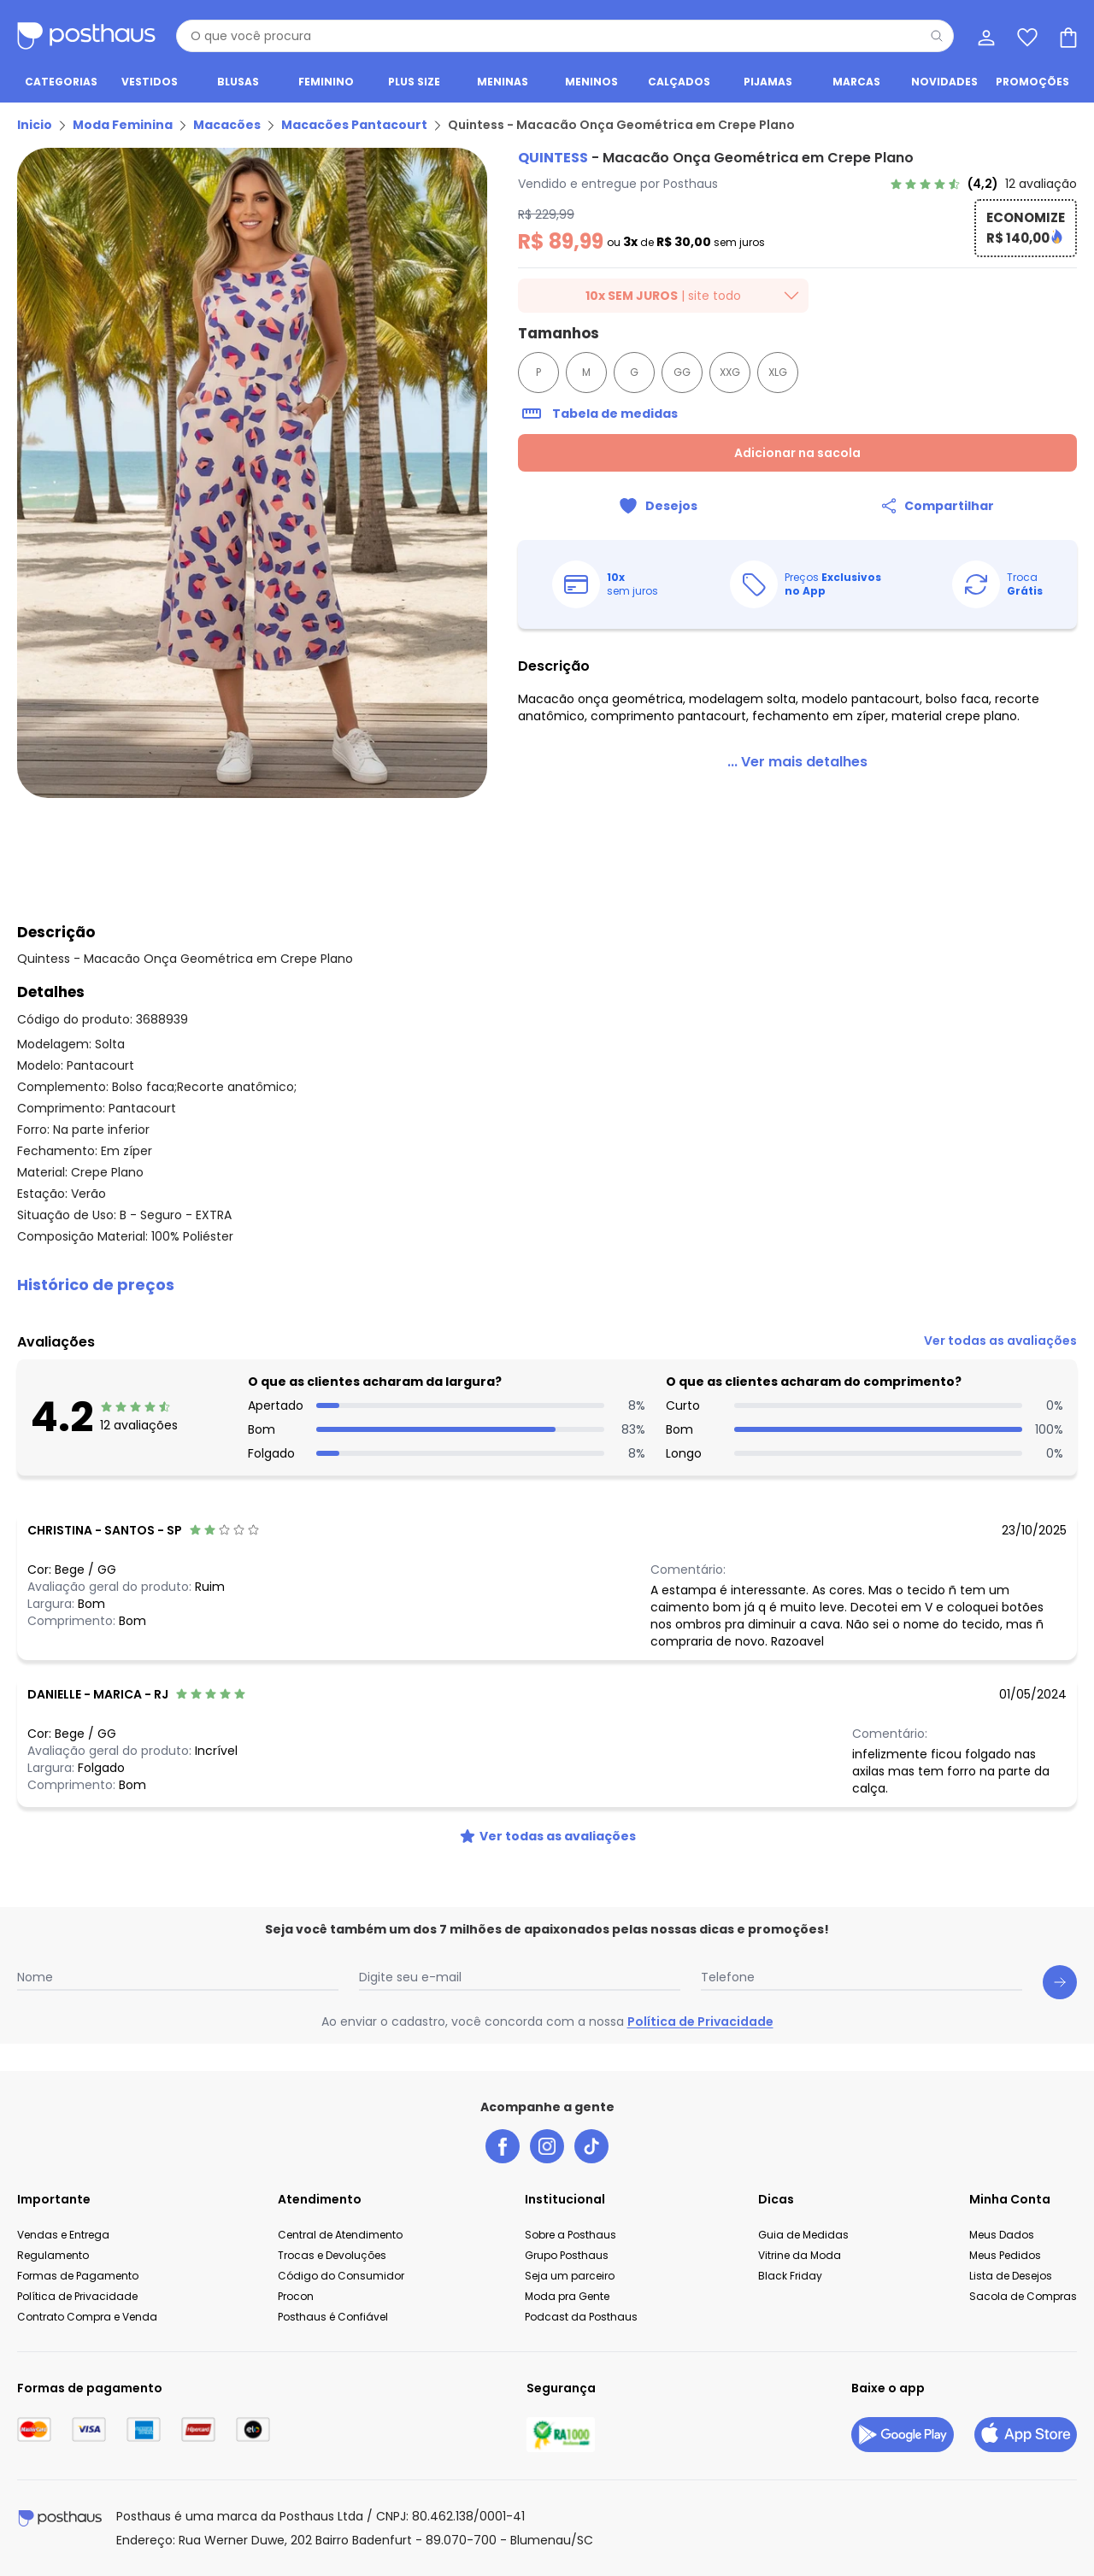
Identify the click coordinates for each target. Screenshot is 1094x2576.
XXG (730, 372)
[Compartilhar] (937, 505)
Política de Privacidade (700, 2021)
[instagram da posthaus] (547, 2146)
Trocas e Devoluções (332, 2255)
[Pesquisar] (936, 36)
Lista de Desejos (1010, 2275)
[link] (983, 183)
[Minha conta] (984, 36)
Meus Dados (1001, 2234)
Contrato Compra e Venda (87, 2316)
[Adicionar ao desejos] (657, 505)
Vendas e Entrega (63, 2234)
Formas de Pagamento (77, 2275)
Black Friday (790, 2275)
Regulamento (53, 2255)
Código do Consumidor (341, 2275)
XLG (777, 372)
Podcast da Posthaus (581, 2316)
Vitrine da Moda (799, 2255)
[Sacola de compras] (1066, 36)
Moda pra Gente (567, 2296)
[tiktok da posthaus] (591, 2146)
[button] (547, 1285)
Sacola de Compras (1023, 2296)
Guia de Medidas (803, 2234)
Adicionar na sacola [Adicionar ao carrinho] (797, 452)
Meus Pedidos (1005, 2255)
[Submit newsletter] (1060, 1982)
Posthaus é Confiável (333, 2316)
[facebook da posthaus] (502, 2146)
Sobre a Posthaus (570, 2234)
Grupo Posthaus (567, 2255)
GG (682, 372)
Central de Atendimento (340, 2234)
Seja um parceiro (570, 2275)
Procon (296, 2296)
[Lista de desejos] (1025, 36)
